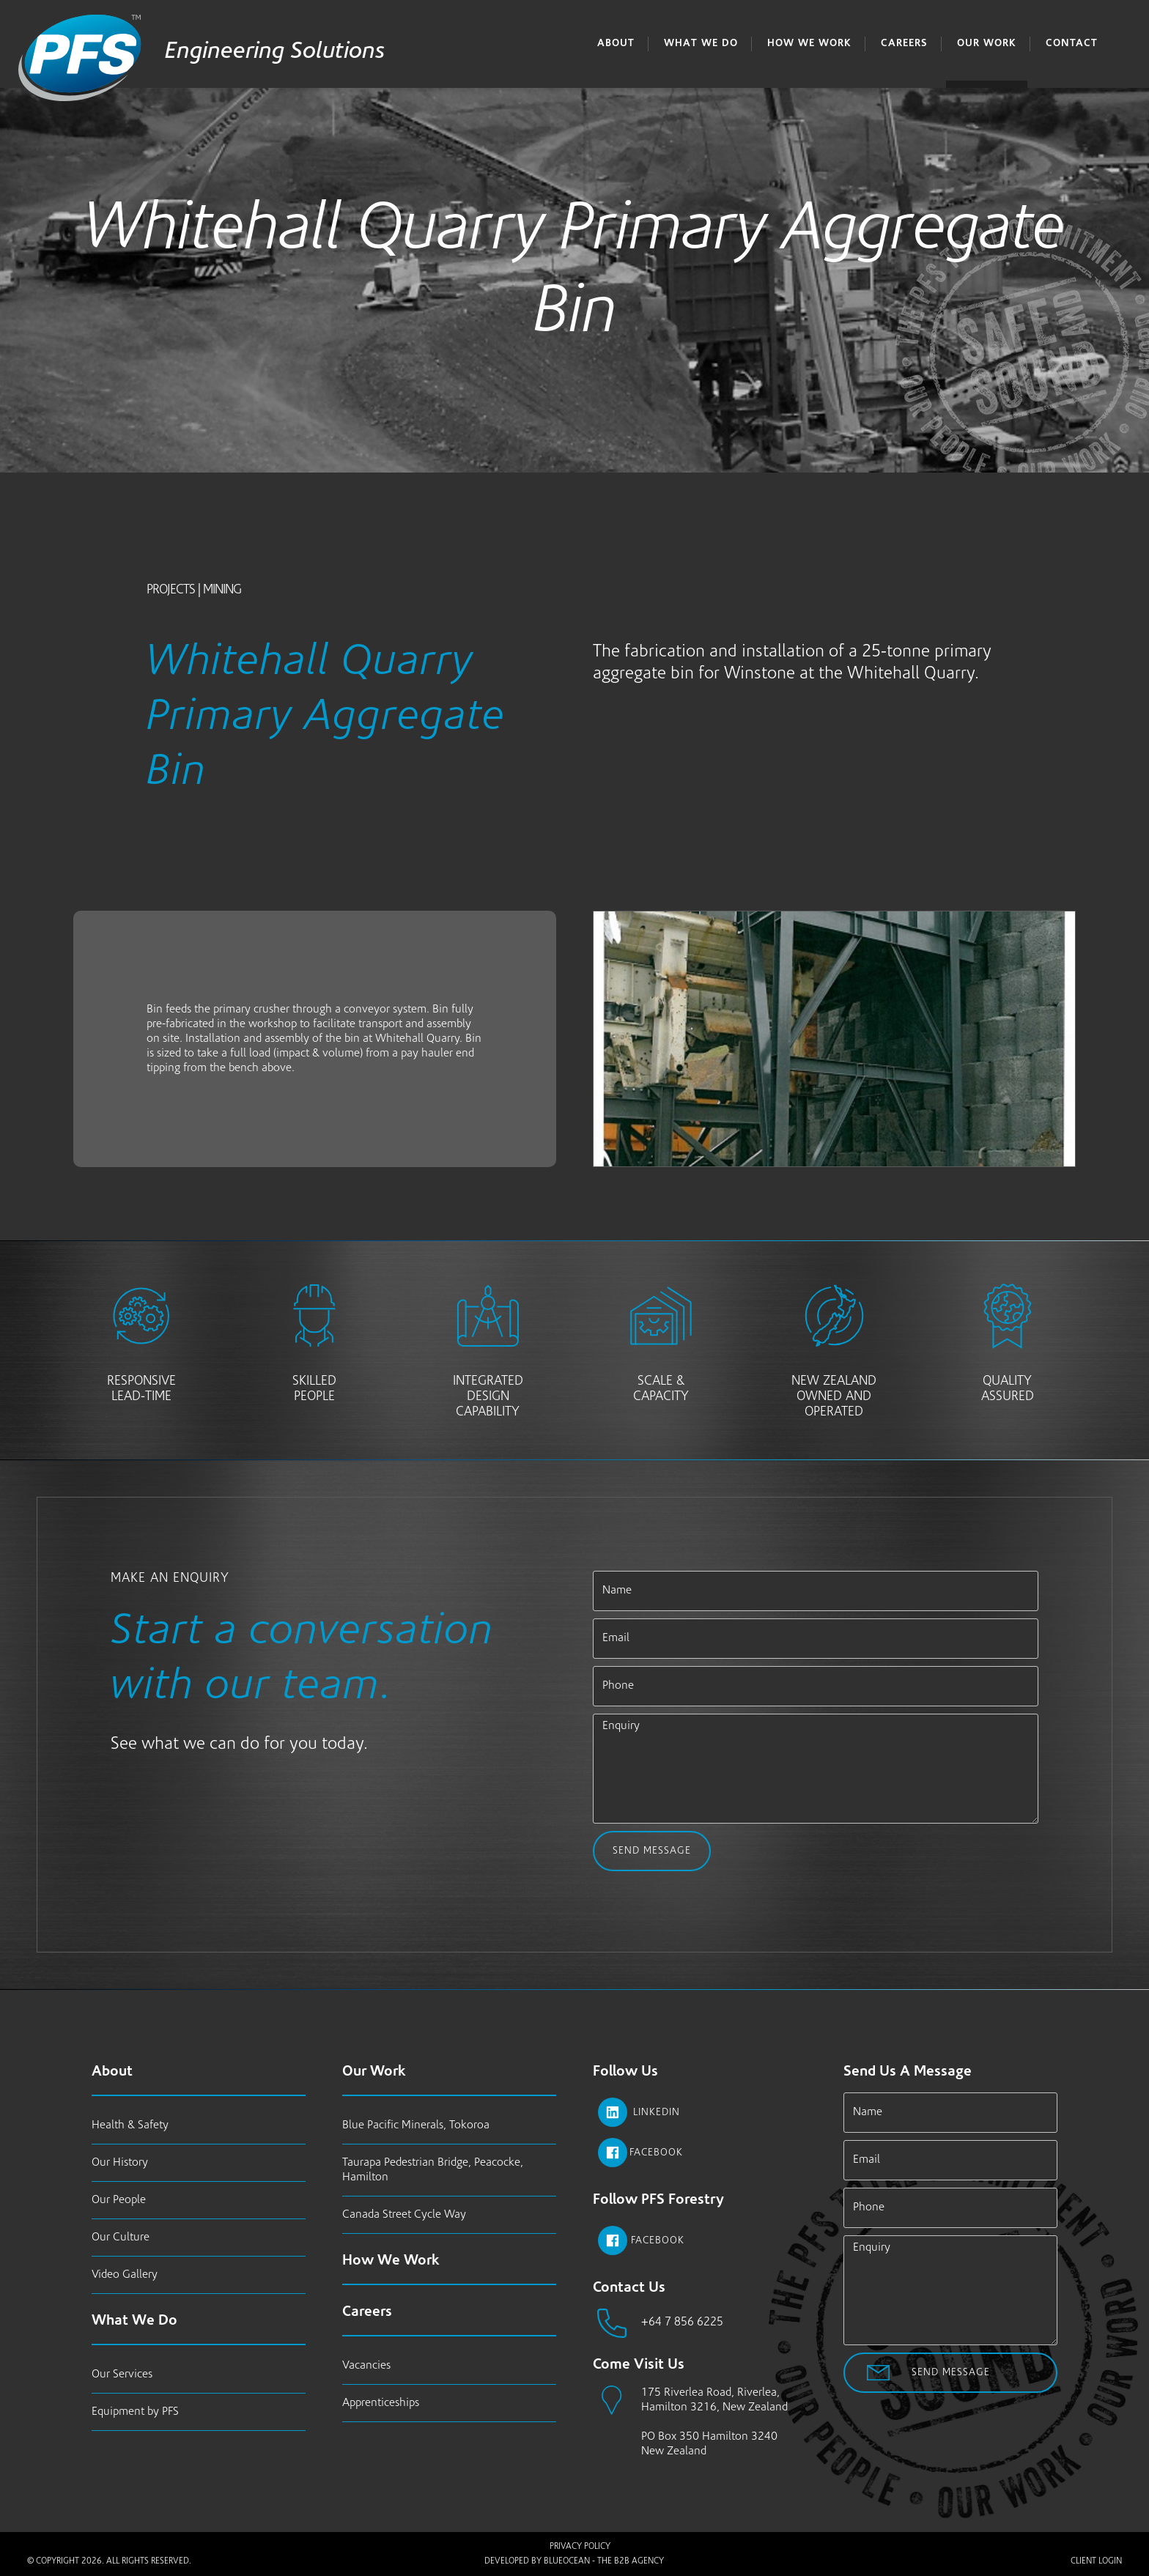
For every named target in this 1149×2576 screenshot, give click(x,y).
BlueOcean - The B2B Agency (604, 2561)
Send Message (651, 1851)
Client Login (1096, 2561)
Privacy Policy (580, 2546)
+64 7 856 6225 (682, 2323)
